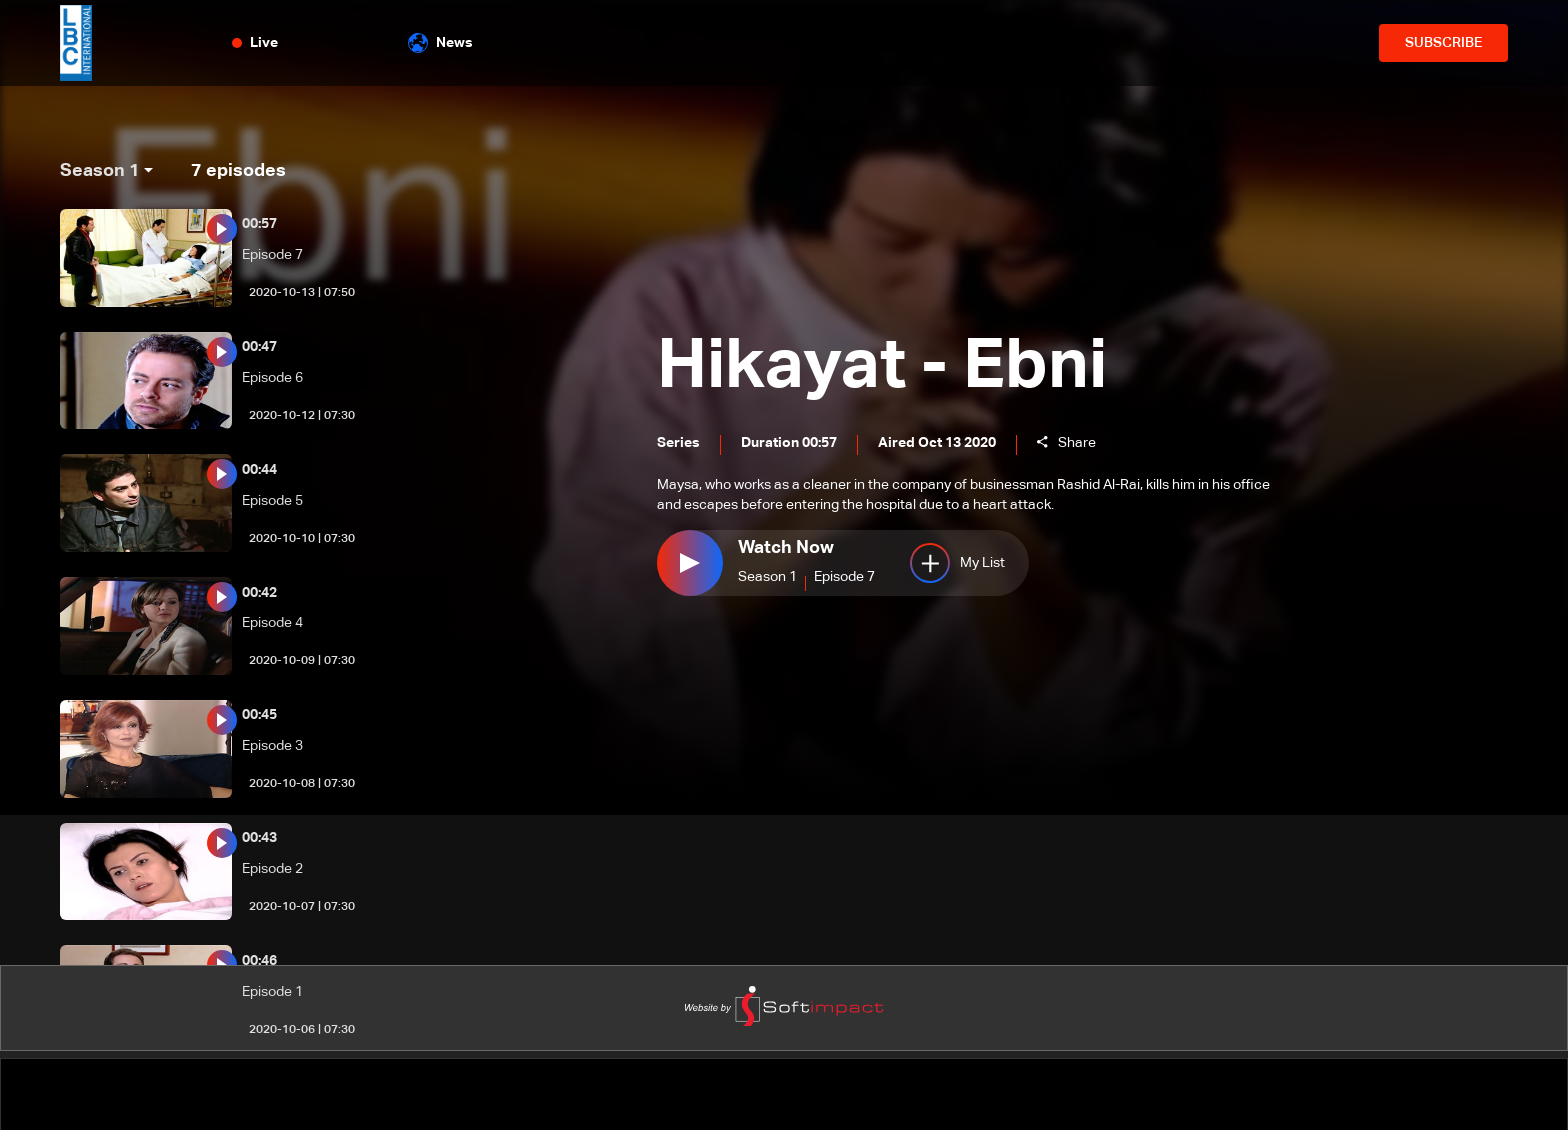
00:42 (259, 593)
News (440, 43)
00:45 (259, 715)
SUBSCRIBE (1443, 43)
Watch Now (786, 549)
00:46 (259, 961)
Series (678, 445)
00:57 (259, 224)
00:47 (259, 347)
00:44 (259, 470)
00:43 (259, 838)
